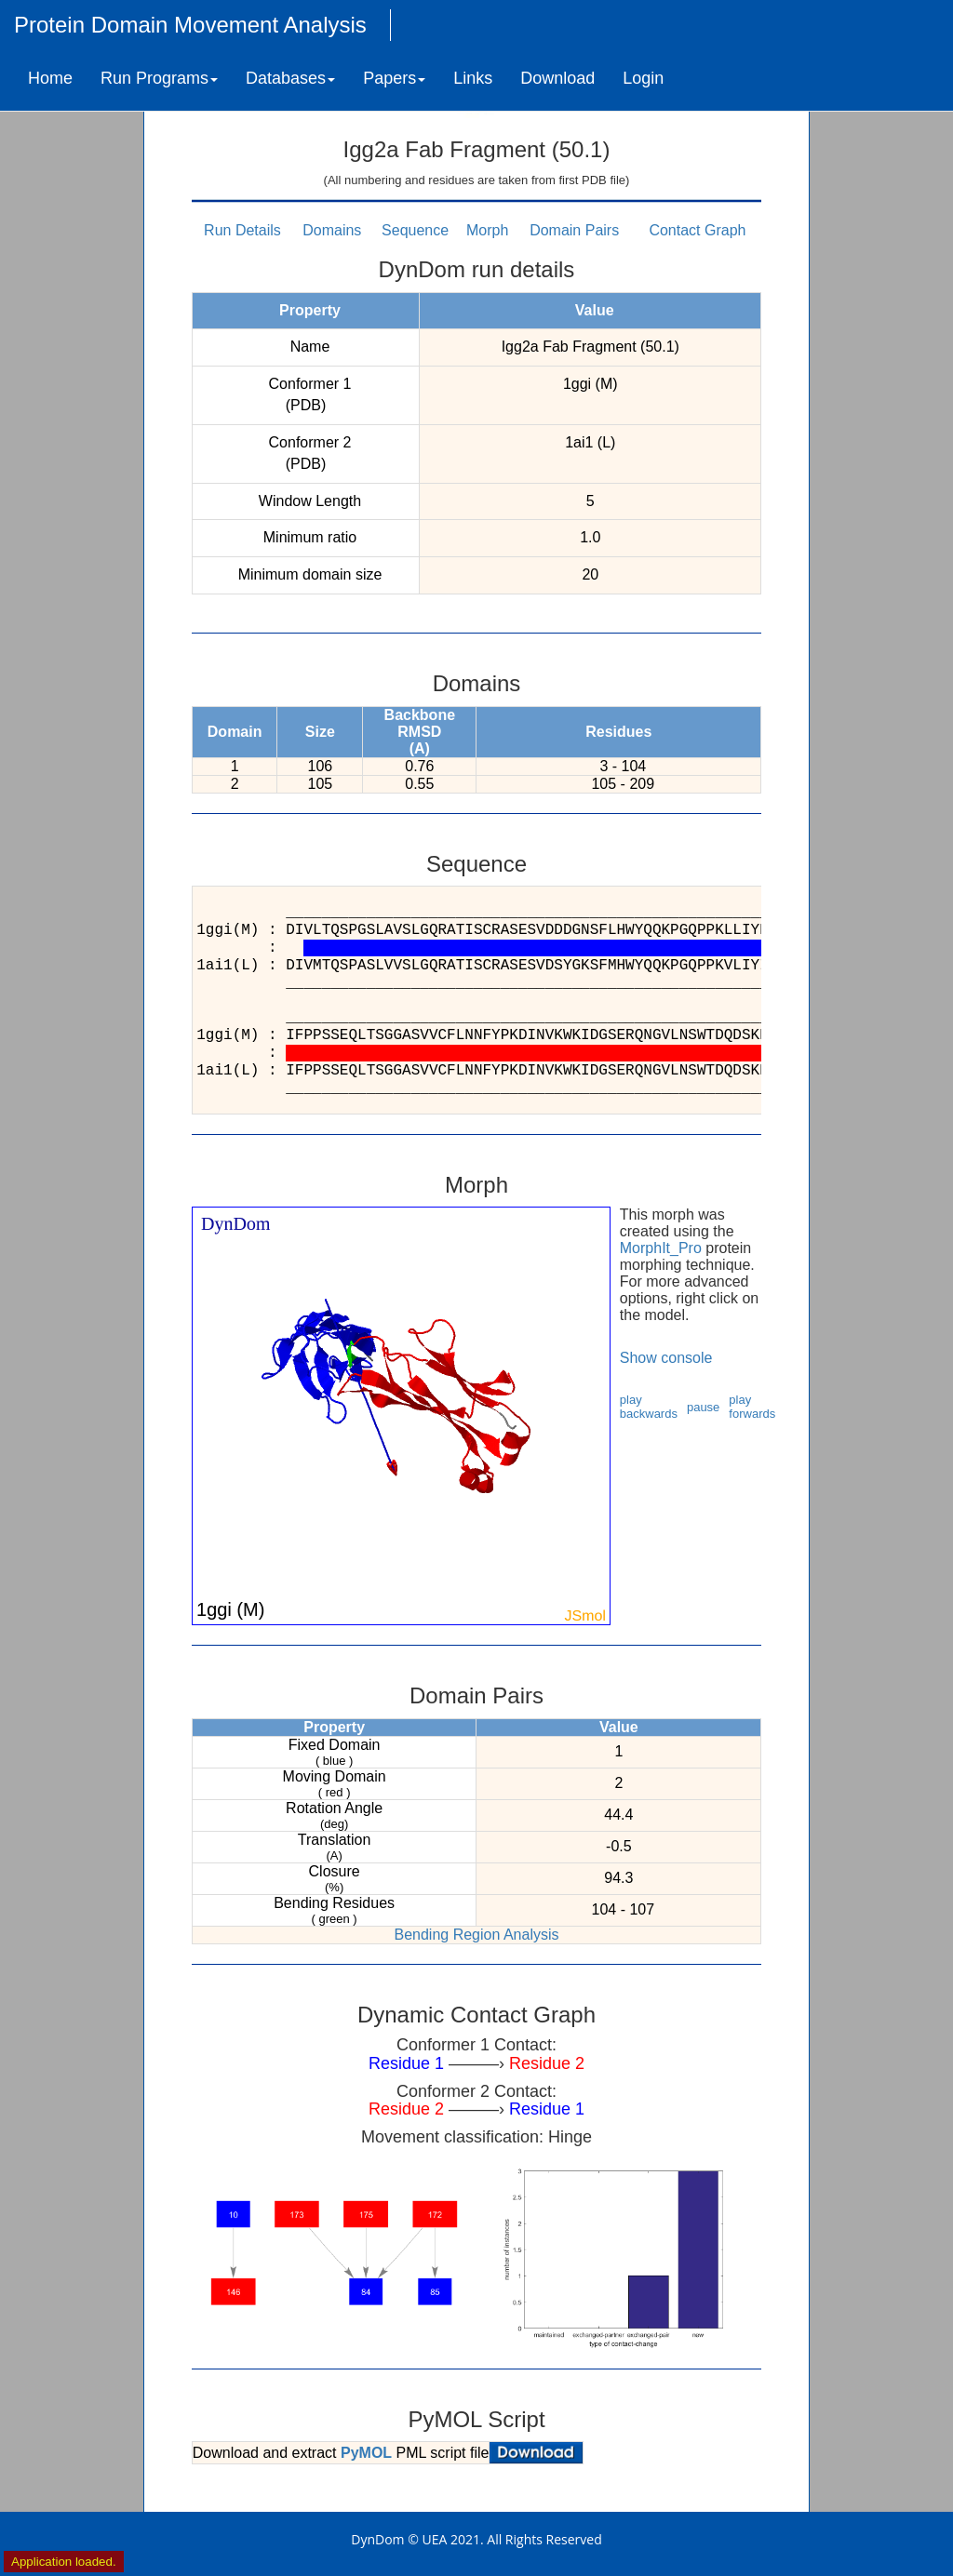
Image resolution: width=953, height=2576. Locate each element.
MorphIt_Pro (661, 1248)
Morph (487, 230)
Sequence (415, 230)
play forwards (752, 1407)
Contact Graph (697, 230)
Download (557, 78)
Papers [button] (394, 78)
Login (643, 78)
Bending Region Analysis (476, 1934)
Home (50, 78)
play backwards (649, 1407)
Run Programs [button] (159, 78)
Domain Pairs (574, 230)
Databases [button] (290, 78)
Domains (331, 230)
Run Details (242, 230)
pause (703, 1407)
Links (472, 78)
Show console (666, 1358)
